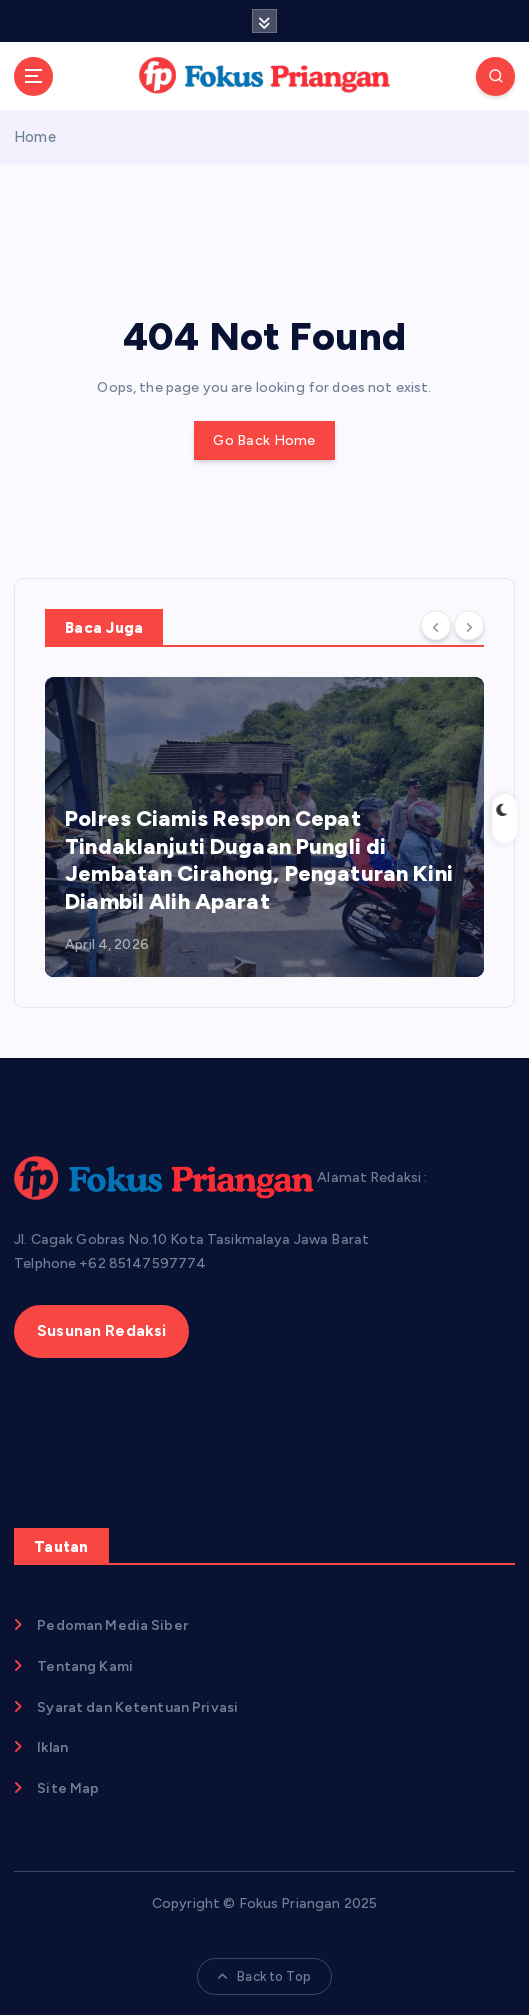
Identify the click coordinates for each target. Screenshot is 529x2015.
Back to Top (264, 1976)
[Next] (469, 626)
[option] (264, 827)
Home (35, 137)
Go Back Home (264, 440)
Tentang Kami (85, 1666)
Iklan (52, 1747)
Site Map (68, 1788)
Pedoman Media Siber (112, 1625)
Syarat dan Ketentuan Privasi (137, 1707)
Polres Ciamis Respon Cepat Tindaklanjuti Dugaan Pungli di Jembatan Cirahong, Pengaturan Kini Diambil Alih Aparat (259, 860)
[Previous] (436, 626)
